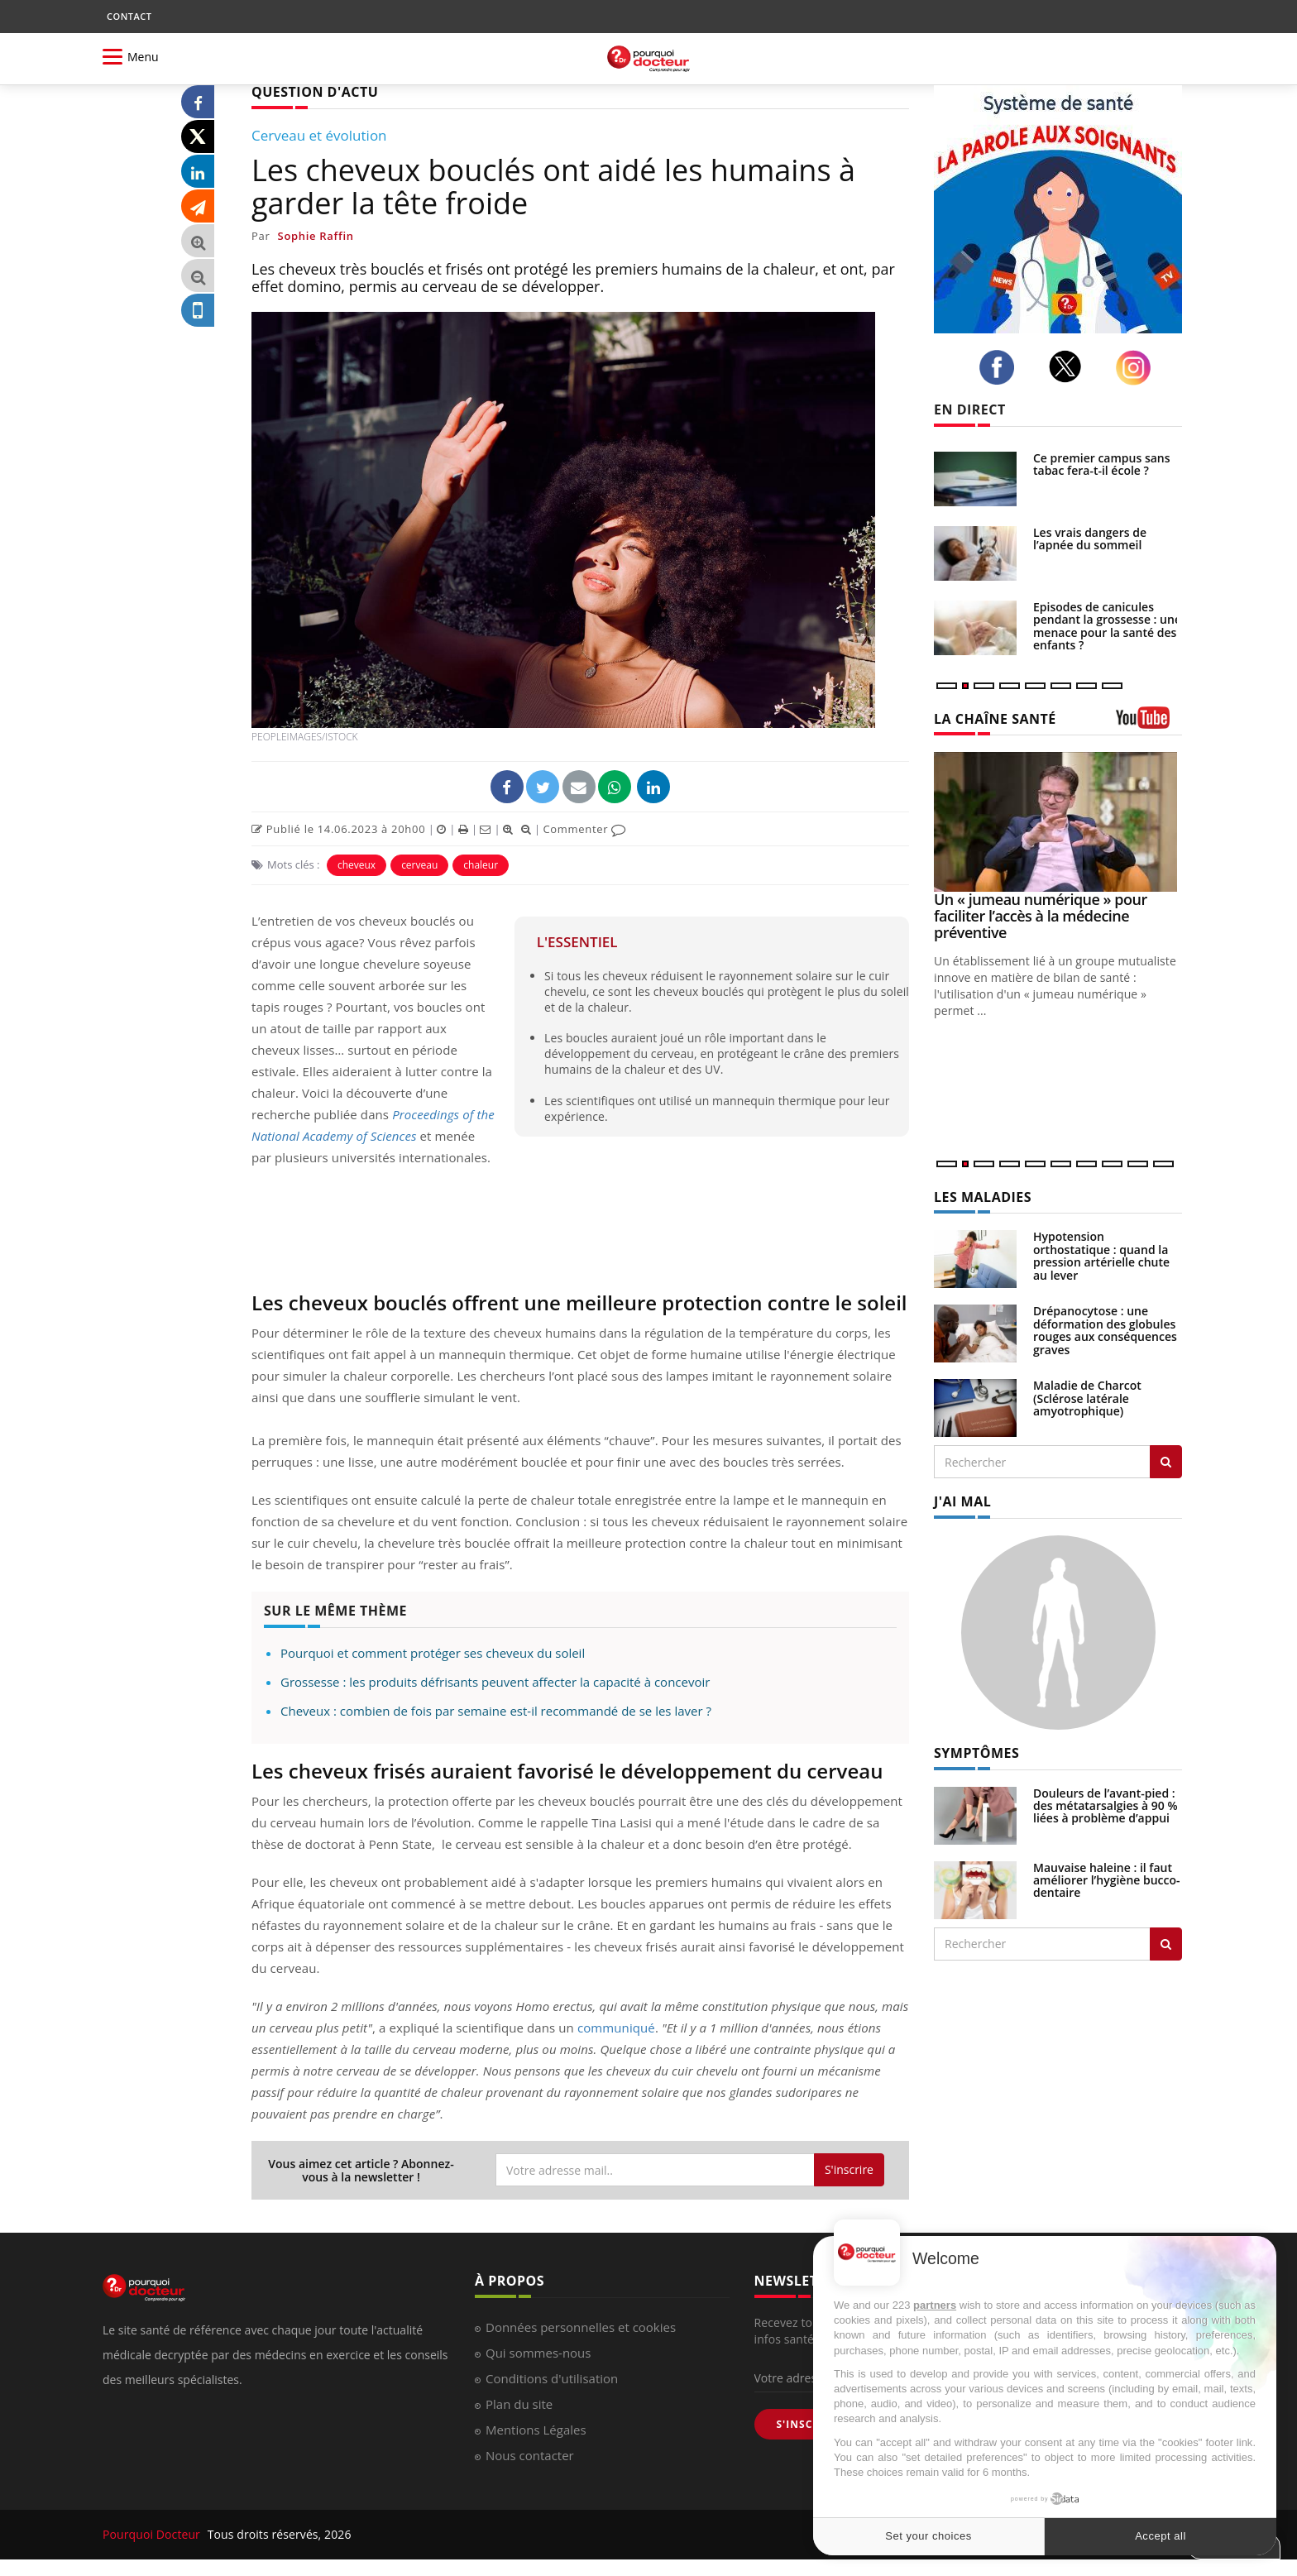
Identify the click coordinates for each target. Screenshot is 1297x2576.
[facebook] (1001, 367)
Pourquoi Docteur (153, 2534)
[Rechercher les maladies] (1166, 1461)
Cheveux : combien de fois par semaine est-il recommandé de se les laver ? (495, 1710)
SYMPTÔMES (976, 1753)
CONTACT (129, 16)
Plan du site (519, 2404)
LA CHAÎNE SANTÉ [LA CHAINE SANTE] (995, 719)
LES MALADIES (982, 1197)
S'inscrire (849, 2169)
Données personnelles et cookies (581, 2327)
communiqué (616, 2027)
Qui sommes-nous (538, 2352)
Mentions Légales (536, 2429)
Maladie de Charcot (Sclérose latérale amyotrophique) (1087, 1398)
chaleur (480, 865)
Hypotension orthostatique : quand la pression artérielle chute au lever (1101, 1255)
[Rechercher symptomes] (1166, 1944)
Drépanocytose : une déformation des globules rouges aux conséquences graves (1105, 1330)
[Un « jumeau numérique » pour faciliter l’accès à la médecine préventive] (1058, 822)
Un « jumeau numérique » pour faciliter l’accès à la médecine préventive (1040, 915)
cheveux (356, 865)
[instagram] (1138, 367)
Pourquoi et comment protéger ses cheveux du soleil (432, 1653)
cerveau (419, 865)
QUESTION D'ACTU (314, 92)
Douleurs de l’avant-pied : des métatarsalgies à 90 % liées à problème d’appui (1105, 1806)
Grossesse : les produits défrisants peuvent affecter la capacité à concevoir (495, 1681)
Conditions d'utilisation (552, 2378)
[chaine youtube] (1149, 723)
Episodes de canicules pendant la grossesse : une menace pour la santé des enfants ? (1107, 626)
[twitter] (1070, 366)
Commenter (584, 828)
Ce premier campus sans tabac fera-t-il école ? (1101, 464)
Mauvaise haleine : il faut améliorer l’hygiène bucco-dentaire (1106, 1880)
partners (934, 2305)
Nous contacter (530, 2455)
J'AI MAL (962, 1501)
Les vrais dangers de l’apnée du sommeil (1089, 538)
